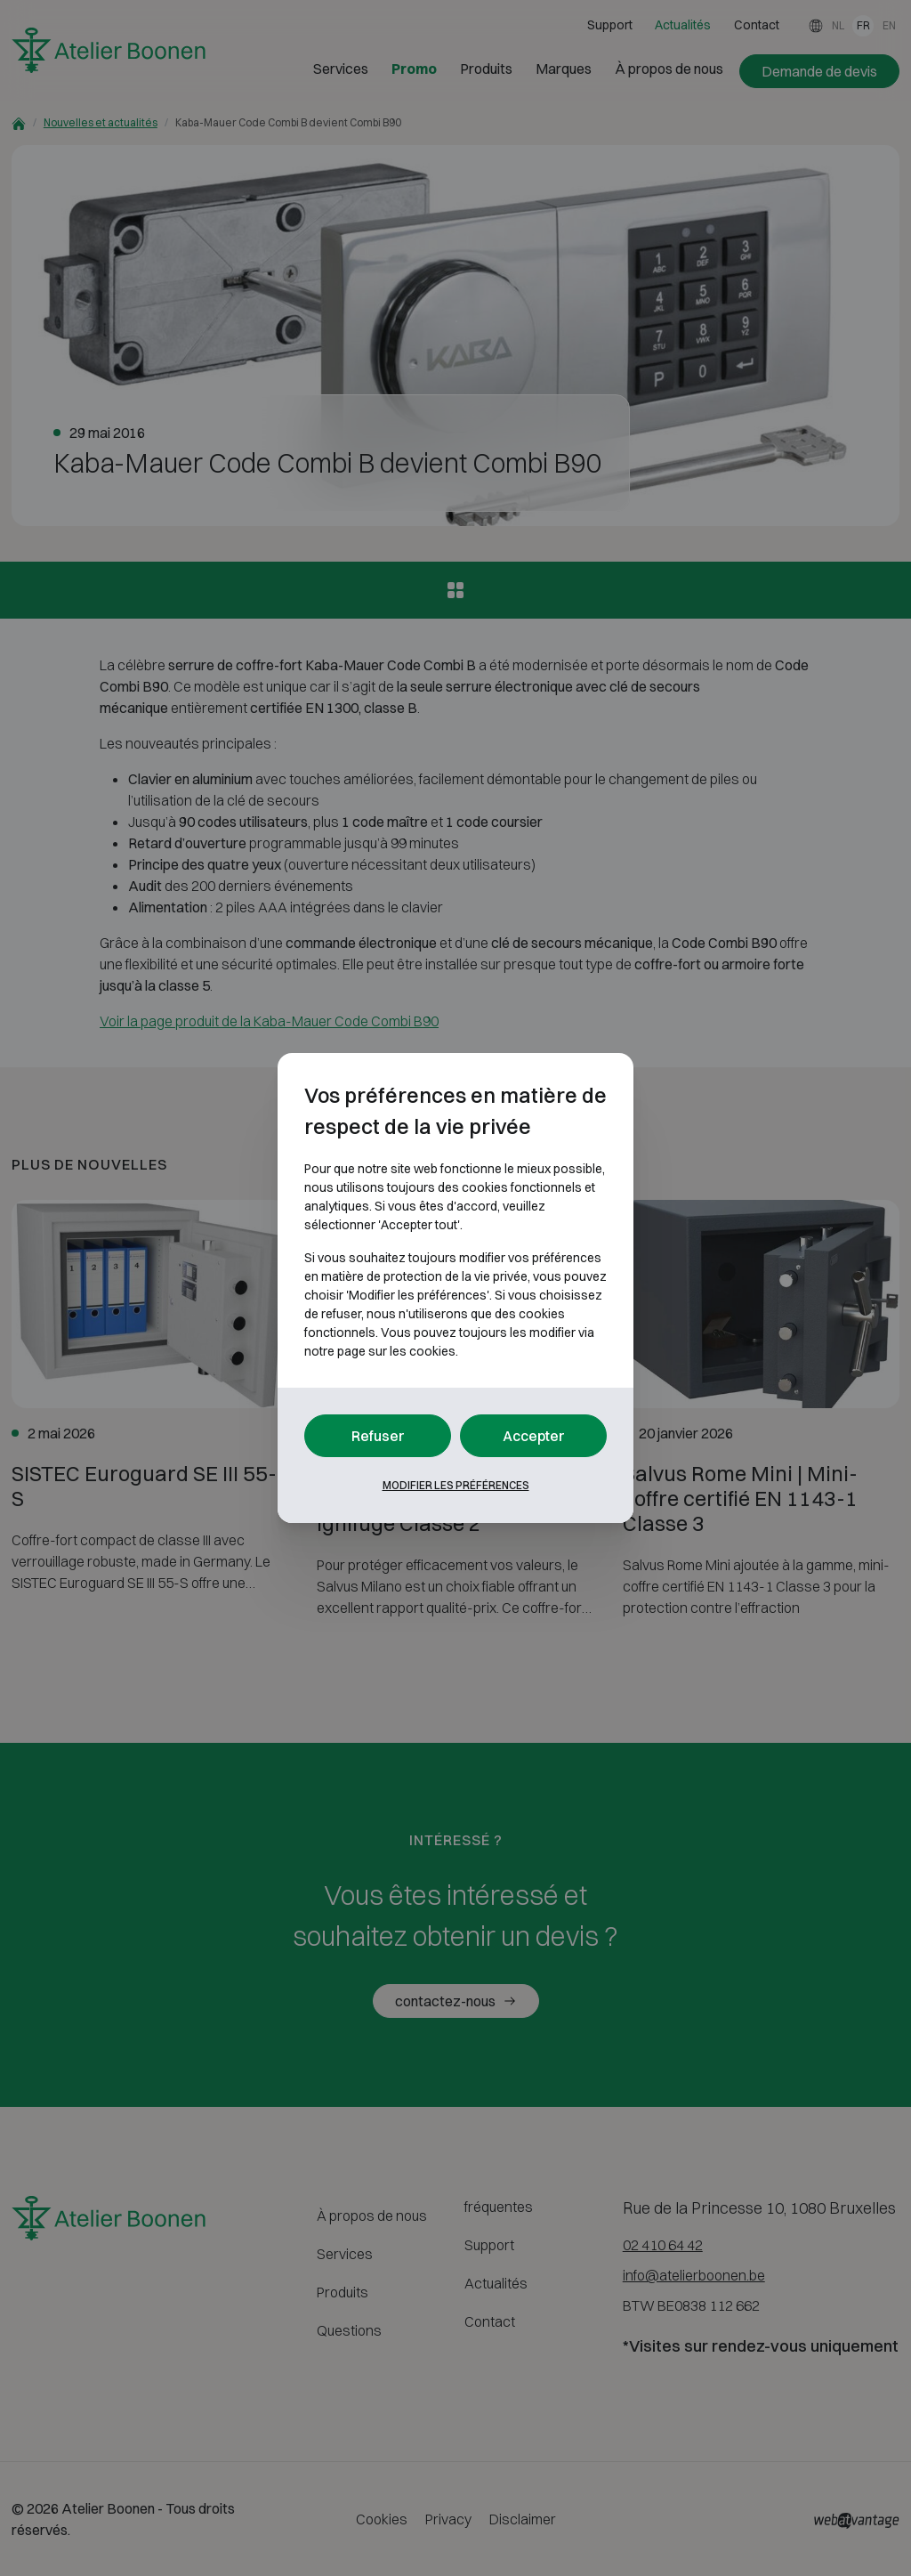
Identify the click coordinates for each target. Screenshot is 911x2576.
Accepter (534, 1436)
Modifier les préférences (456, 1485)
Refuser (378, 1436)
